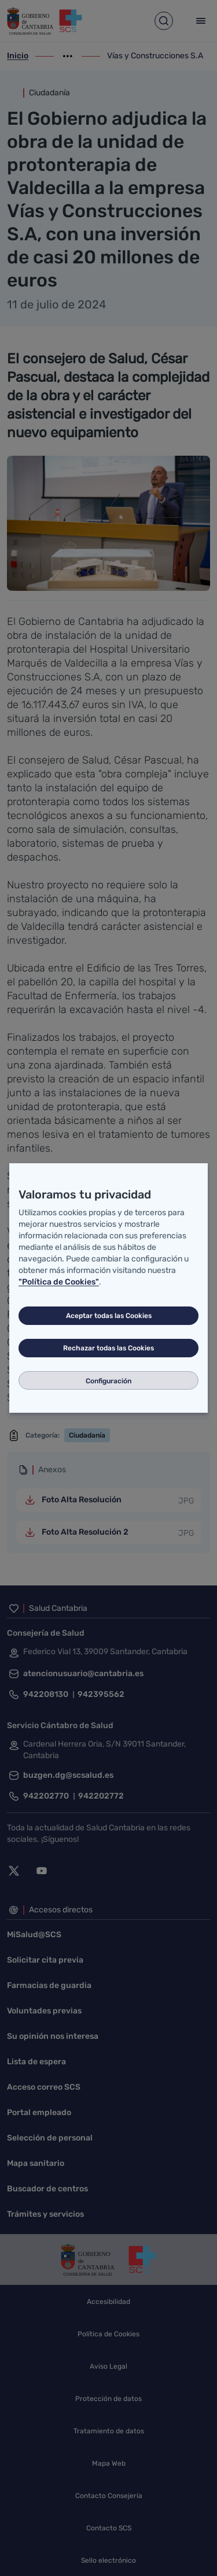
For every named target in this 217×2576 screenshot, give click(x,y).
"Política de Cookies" (59, 1282)
